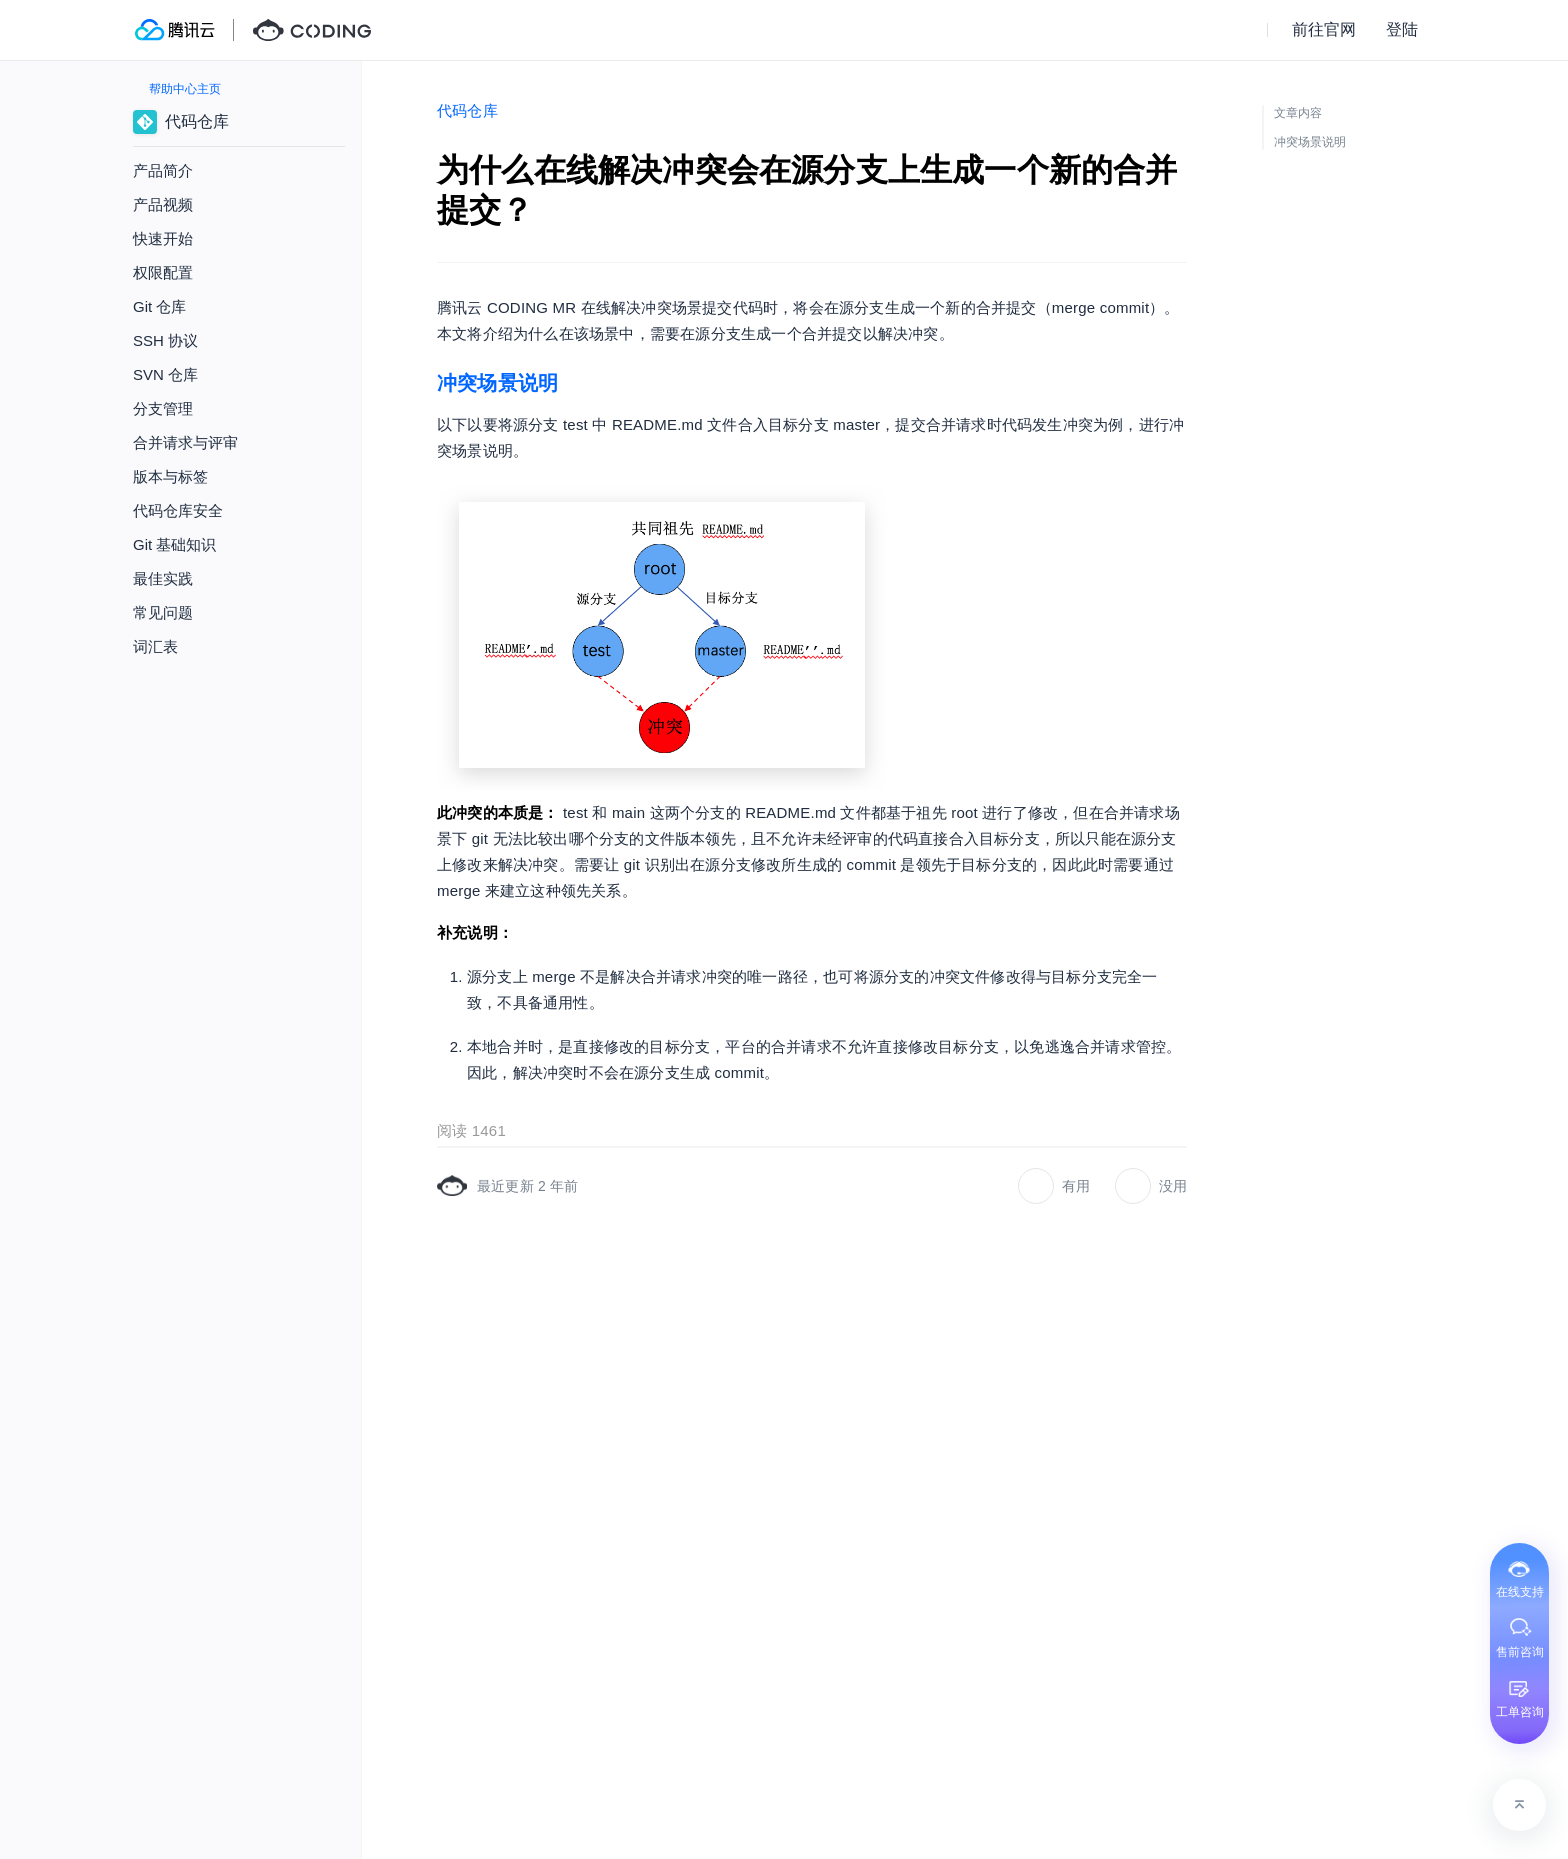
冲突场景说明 (497, 383)
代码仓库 (467, 110)
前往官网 (1324, 29)
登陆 (1402, 29)
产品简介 (163, 170)
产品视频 (163, 204)
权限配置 (163, 272)
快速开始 (163, 238)
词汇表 (155, 646)
